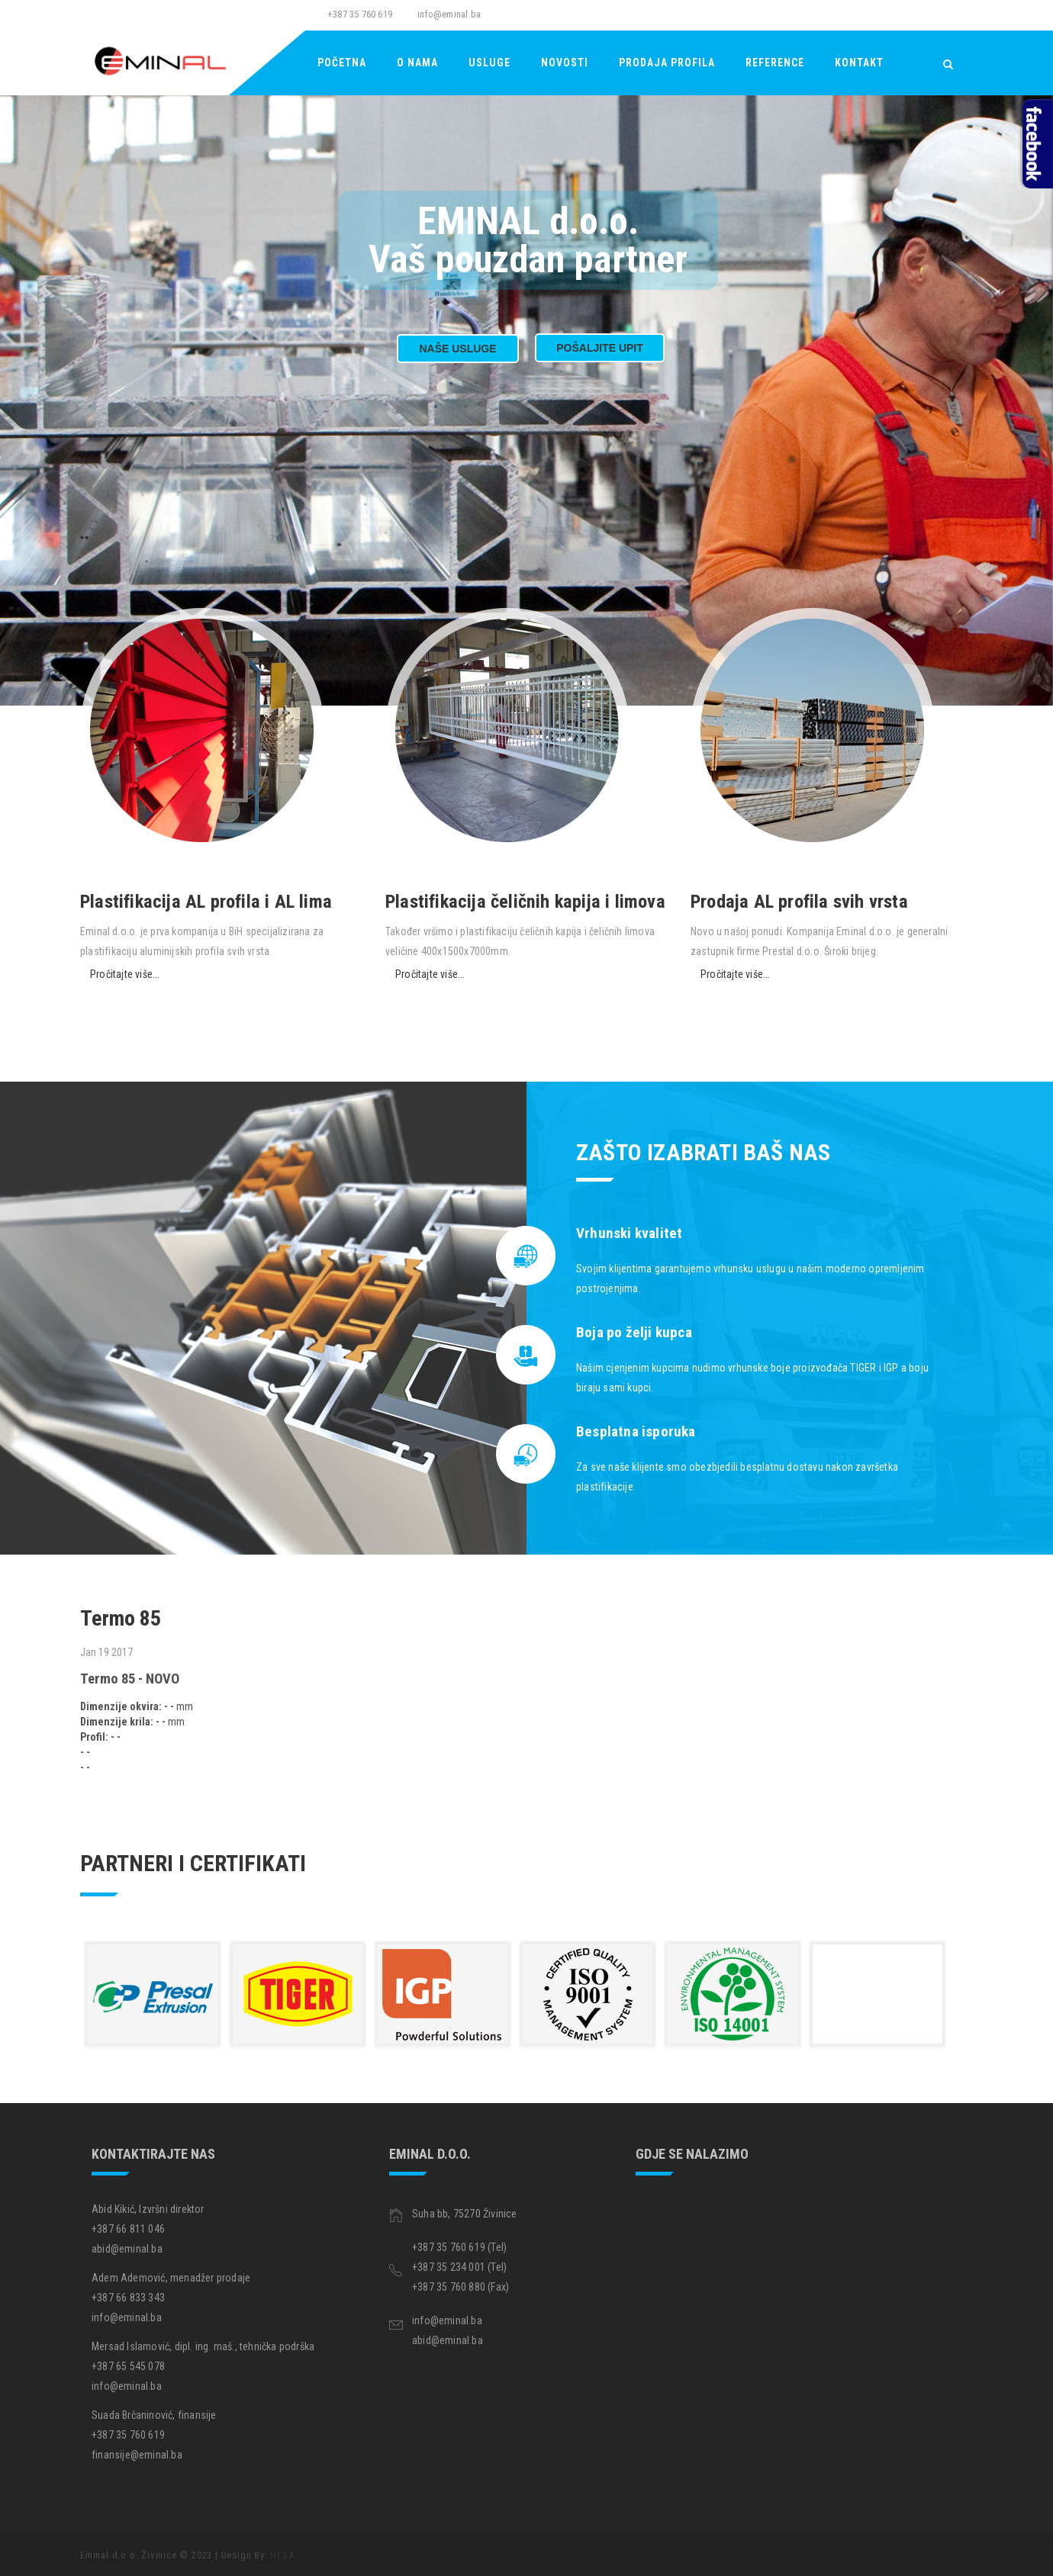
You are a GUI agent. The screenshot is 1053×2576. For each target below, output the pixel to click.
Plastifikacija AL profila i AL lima (206, 902)
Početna (341, 62)
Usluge (489, 62)
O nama (417, 62)
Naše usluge (457, 348)
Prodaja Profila (667, 62)
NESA (282, 2555)
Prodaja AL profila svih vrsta (799, 902)
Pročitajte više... (125, 974)
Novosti (564, 62)
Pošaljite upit (599, 348)
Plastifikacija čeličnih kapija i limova (525, 902)
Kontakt (859, 62)
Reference (774, 62)
